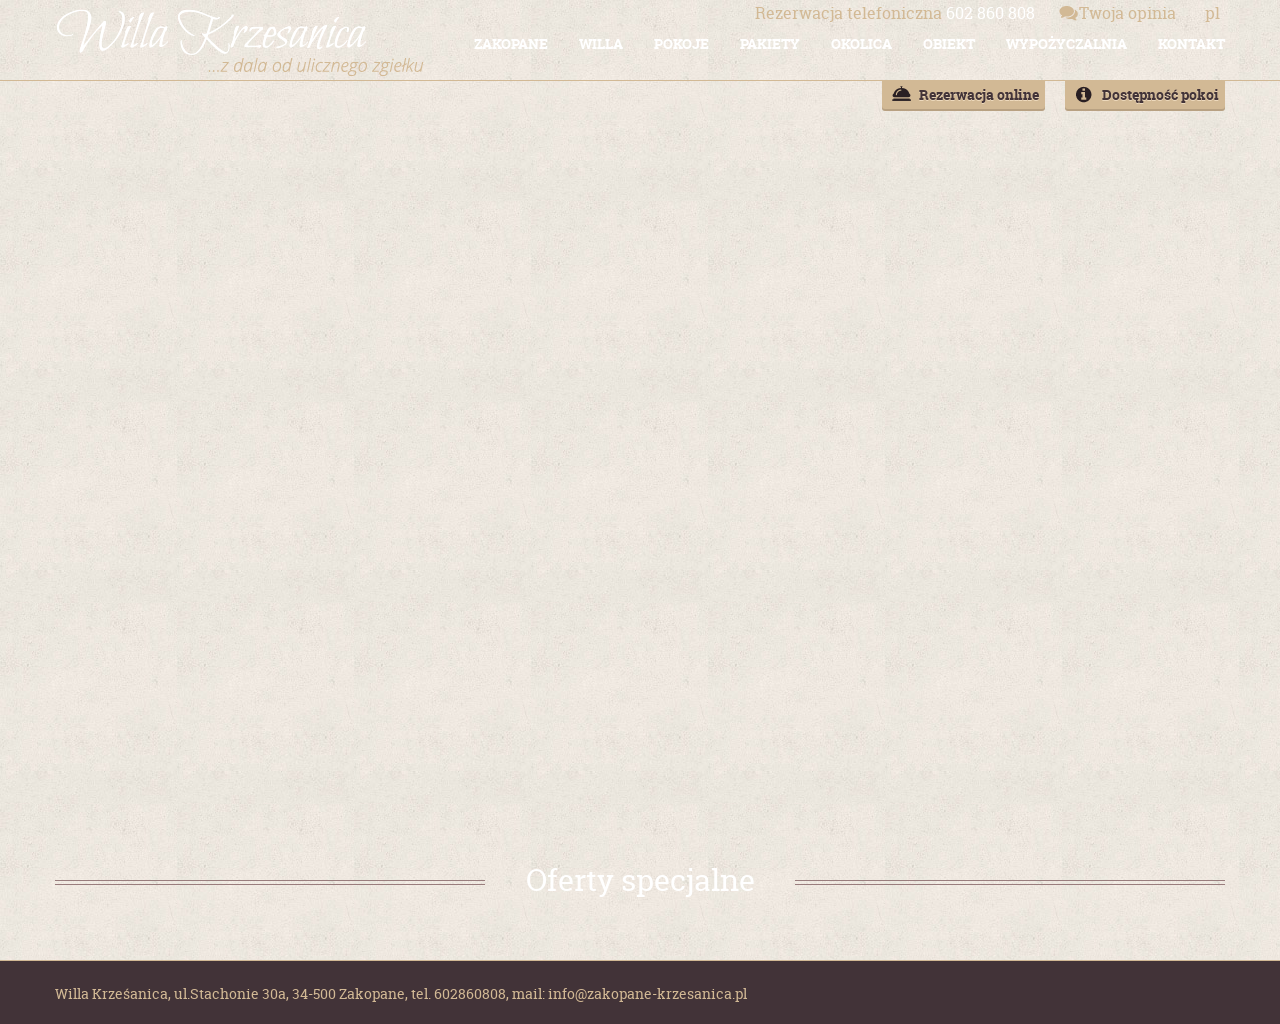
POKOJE (681, 43)
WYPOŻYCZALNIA (1066, 43)
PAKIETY (770, 43)
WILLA (601, 43)
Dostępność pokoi (1160, 94)
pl (1212, 13)
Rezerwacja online (979, 94)
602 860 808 (895, 13)
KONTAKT (1191, 43)
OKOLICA (861, 43)
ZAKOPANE (511, 43)
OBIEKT (949, 43)
